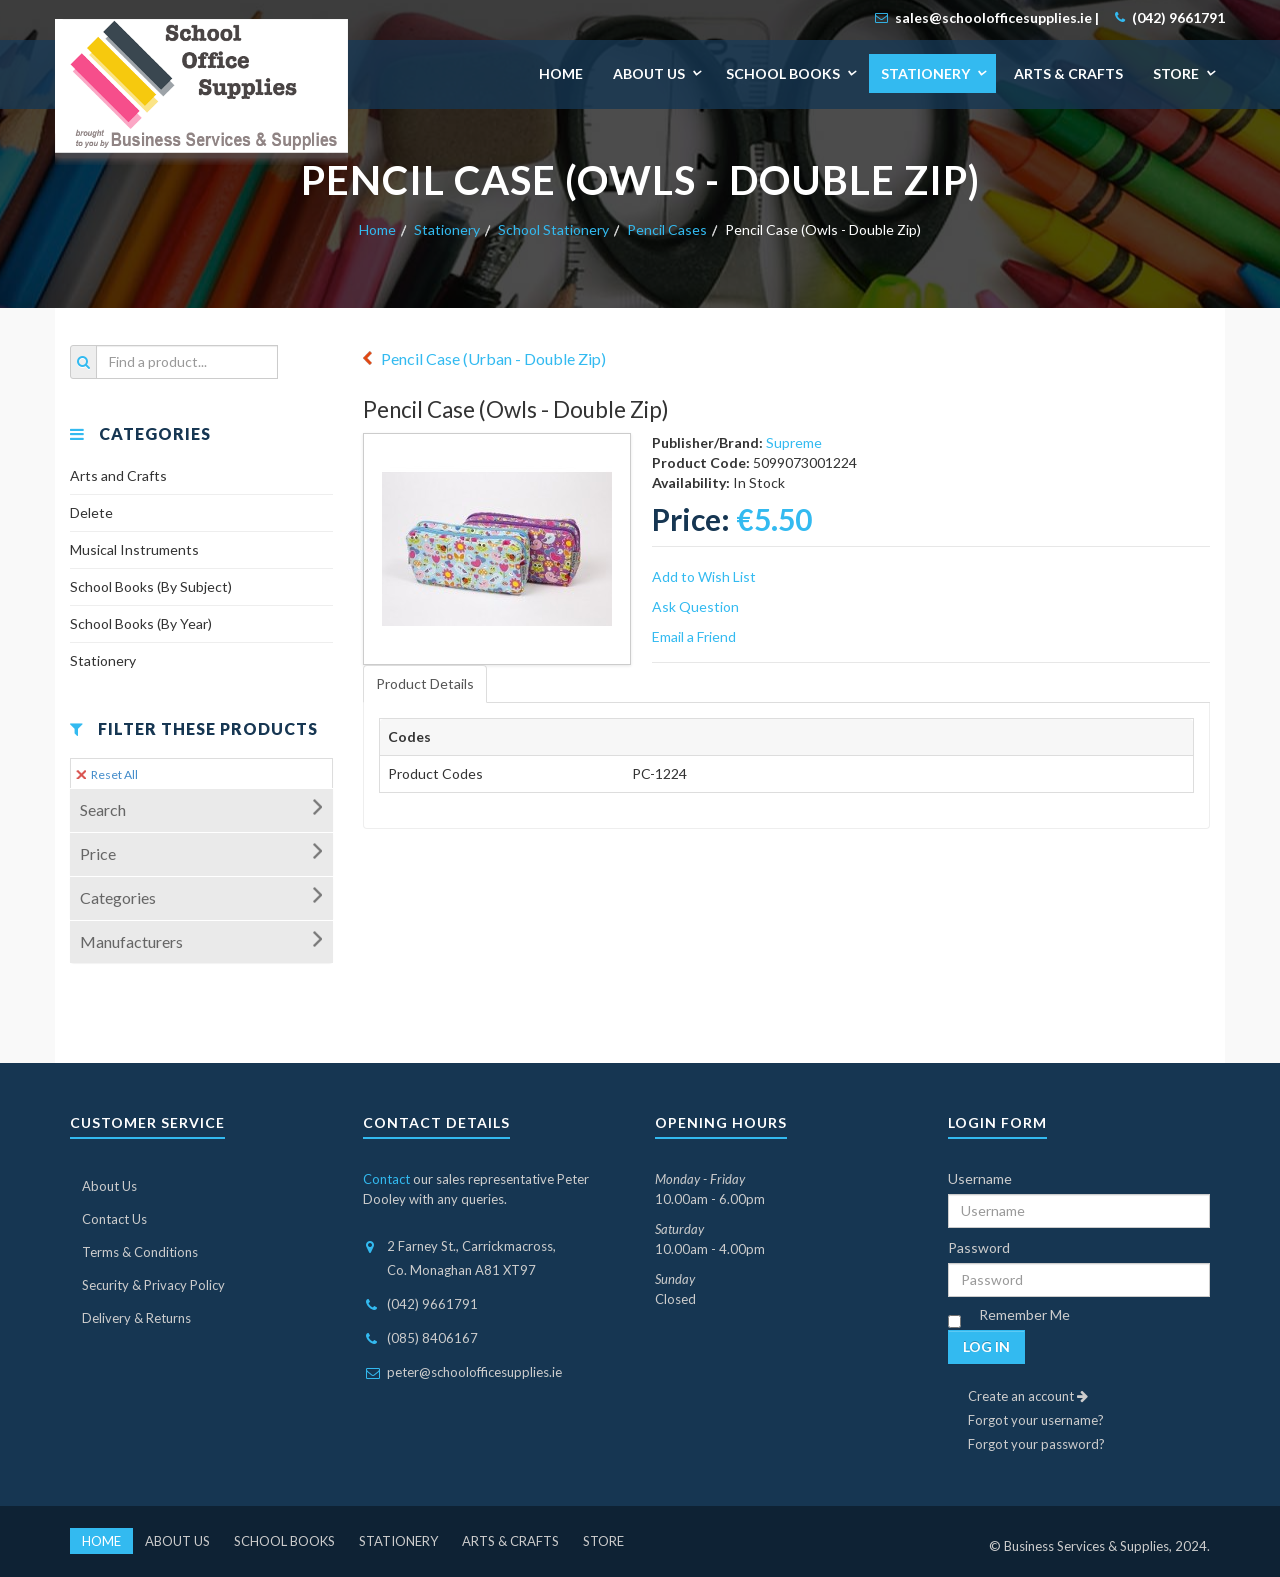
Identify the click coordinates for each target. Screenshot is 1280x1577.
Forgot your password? (1036, 1444)
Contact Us (114, 1219)
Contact (386, 1179)
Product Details (425, 683)
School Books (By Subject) (151, 586)
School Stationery (553, 229)
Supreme (794, 442)
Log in (986, 1346)
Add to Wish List (704, 576)
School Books (783, 73)
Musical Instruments (134, 549)
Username (980, 1178)
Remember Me (1024, 1314)
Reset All (107, 774)
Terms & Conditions (140, 1252)
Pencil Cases (667, 229)
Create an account (1028, 1396)
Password (979, 1247)
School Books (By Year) (141, 623)
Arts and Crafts (118, 475)
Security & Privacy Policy (153, 1285)
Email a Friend (694, 636)
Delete (91, 512)
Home (561, 73)
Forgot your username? (1036, 1420)
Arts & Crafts (1068, 73)
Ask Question (695, 606)
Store (1176, 73)
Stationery (925, 73)
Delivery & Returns (136, 1318)
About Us (649, 73)
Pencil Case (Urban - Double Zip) (493, 358)
